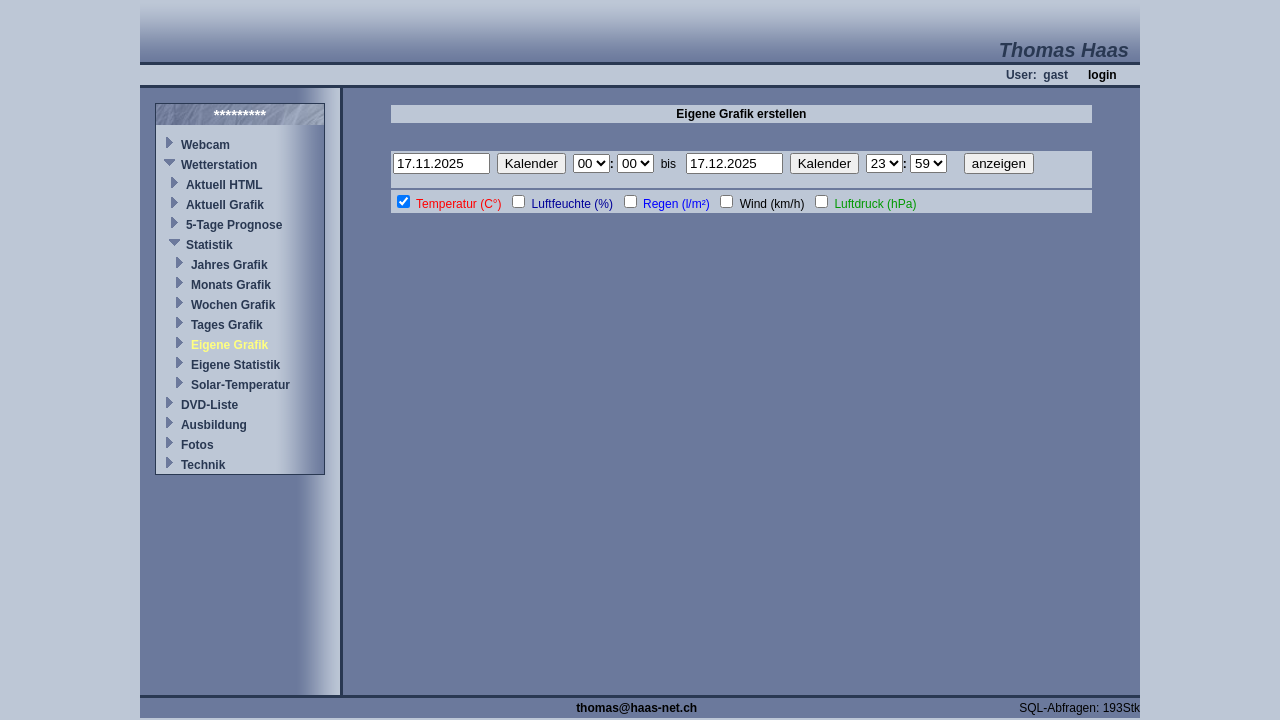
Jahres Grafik (229, 265)
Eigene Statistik (235, 365)
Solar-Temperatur (240, 385)
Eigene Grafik (229, 345)
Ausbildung (214, 425)
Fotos (197, 445)
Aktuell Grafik (225, 205)
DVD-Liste (209, 405)
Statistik (209, 245)
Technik (203, 465)
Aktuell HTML (224, 185)
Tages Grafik (227, 325)
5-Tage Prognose (234, 225)
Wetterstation (219, 165)
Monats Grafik (231, 285)
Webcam (205, 145)
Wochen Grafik (233, 305)
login (1102, 75)
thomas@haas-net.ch (636, 708)
